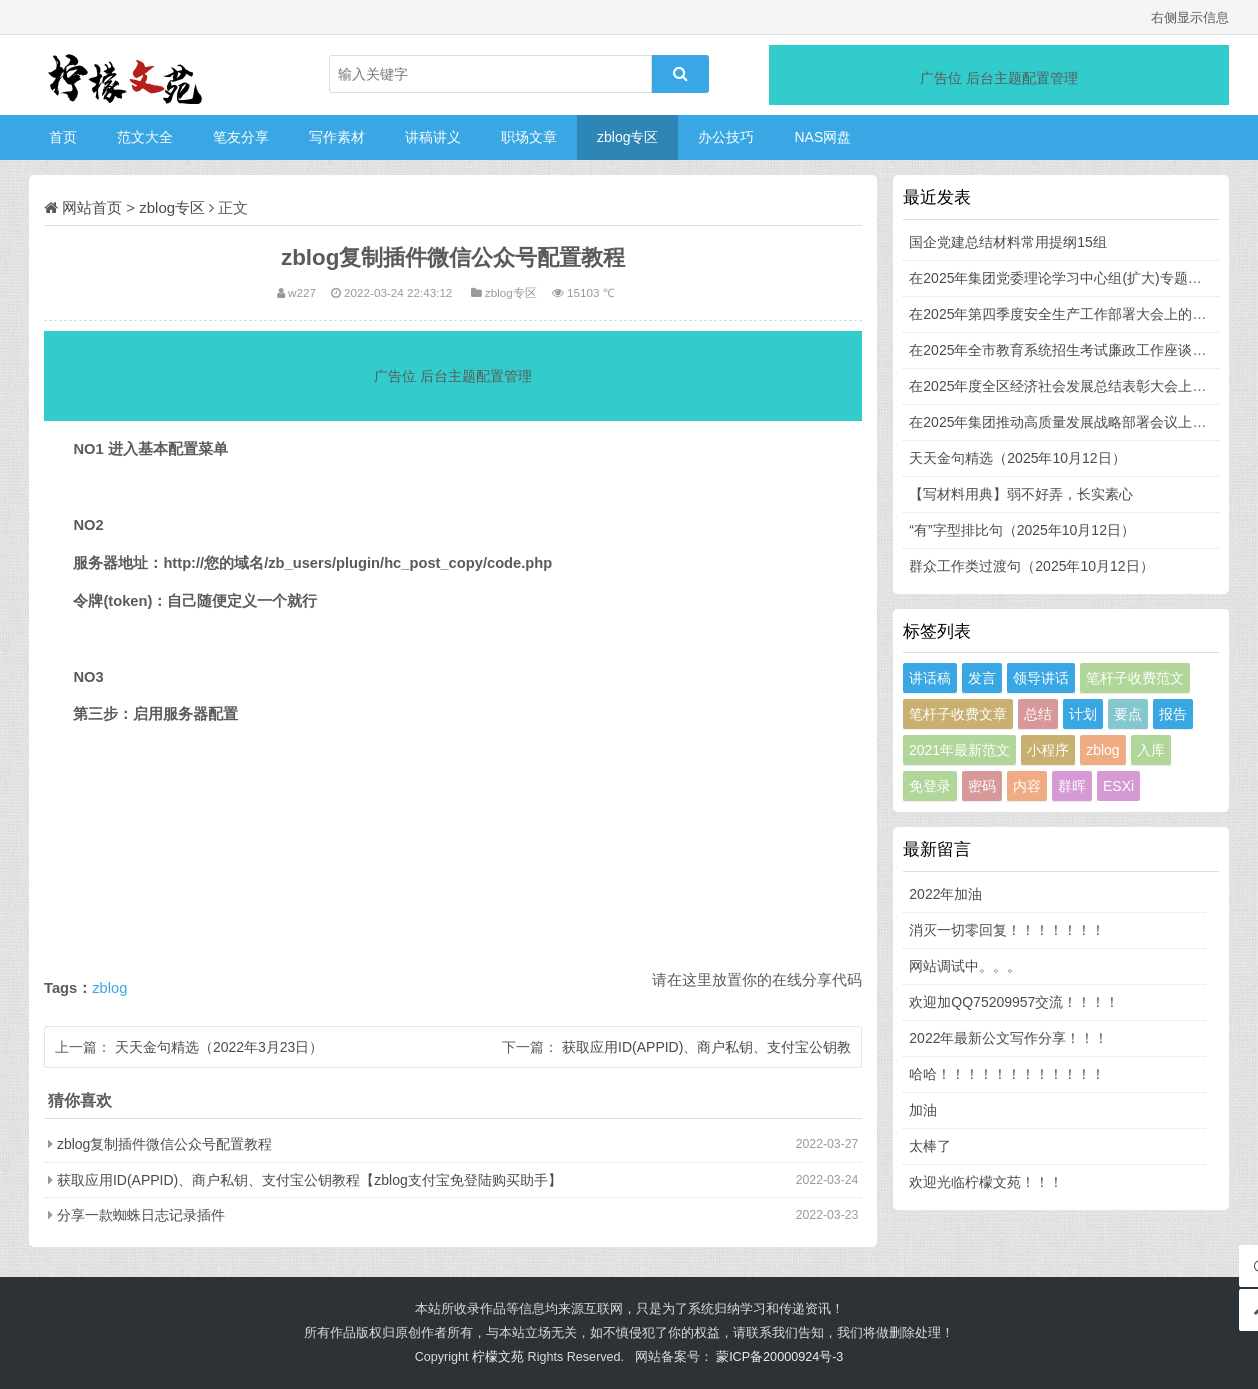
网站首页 (92, 207)
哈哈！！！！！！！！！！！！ (1007, 1074)
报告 (1173, 714)
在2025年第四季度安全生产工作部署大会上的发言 (1064, 314)
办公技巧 (726, 137)
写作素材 (337, 137)
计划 (1083, 714)
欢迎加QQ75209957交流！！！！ (1014, 1002)
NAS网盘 (822, 137)
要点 (1128, 714)
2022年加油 (945, 894)
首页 (63, 137)
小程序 (1048, 750)
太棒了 (930, 1146)
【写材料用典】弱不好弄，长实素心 (1021, 494)
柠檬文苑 (498, 1357)
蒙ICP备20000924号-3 (779, 1357)
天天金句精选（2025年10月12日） (1017, 458)
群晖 (1072, 786)
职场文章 (529, 137)
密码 (982, 786)
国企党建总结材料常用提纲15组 (1008, 242)
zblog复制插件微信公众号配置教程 (164, 1144)
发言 (982, 678)
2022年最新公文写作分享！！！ (1008, 1038)
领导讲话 (1041, 678)
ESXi (1118, 786)
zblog (109, 988)
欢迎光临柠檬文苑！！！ (986, 1182)
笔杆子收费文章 (958, 714)
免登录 (930, 786)
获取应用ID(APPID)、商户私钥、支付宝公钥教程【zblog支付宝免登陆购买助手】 (309, 1180)
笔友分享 (241, 137)
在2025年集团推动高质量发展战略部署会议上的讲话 (1071, 422)
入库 (1151, 750)
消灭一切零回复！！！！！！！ (1007, 930)
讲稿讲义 (433, 137)
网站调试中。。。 (965, 966)
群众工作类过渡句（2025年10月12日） (1031, 566)
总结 (1038, 714)
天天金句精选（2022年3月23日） (219, 1047)
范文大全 (145, 137)
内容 (1027, 786)
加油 (923, 1110)
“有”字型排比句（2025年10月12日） (1022, 530)
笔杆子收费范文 (1135, 678)
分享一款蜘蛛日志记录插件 (141, 1215)
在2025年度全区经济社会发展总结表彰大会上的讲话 (1071, 386)
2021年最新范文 (959, 750)
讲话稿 (930, 678)
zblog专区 (627, 137)
